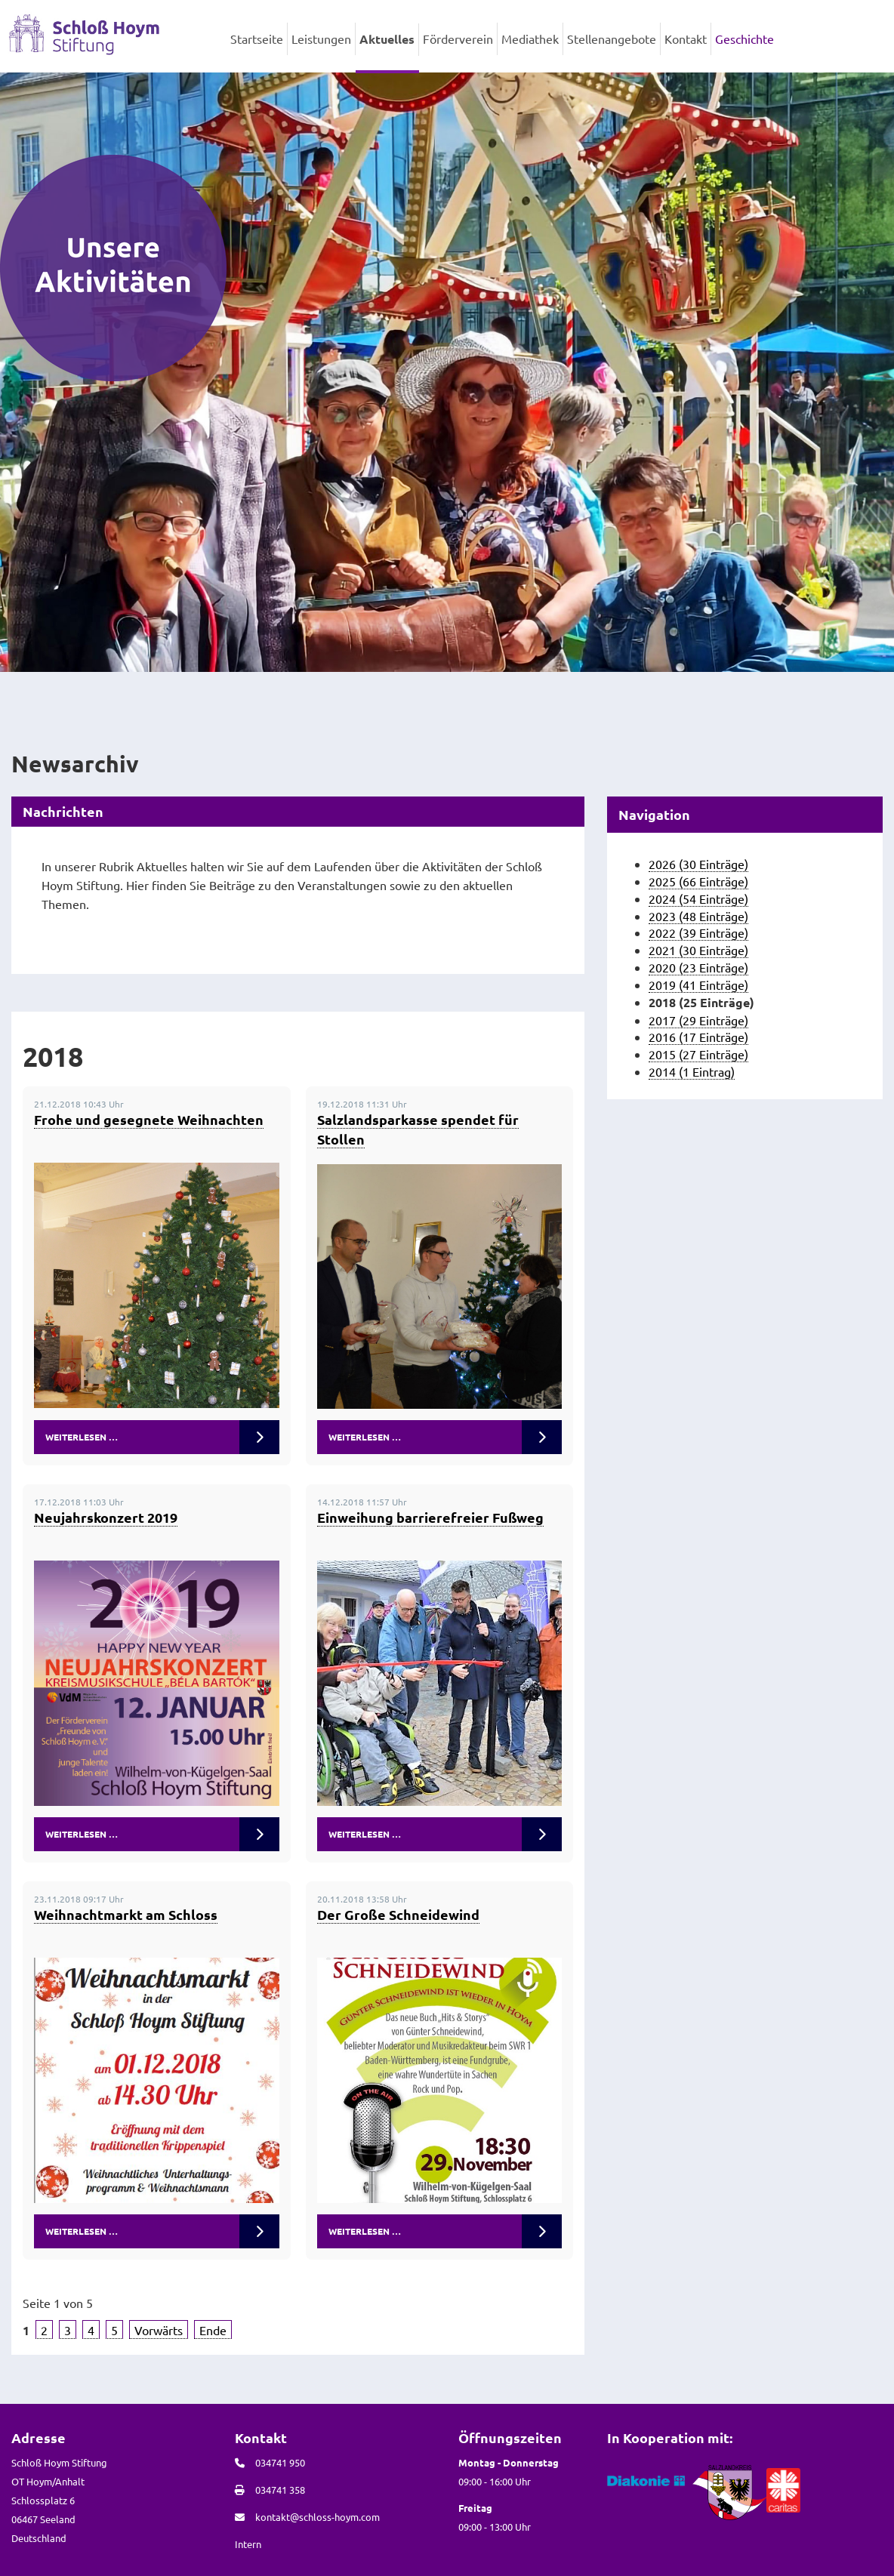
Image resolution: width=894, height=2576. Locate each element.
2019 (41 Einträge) (698, 984)
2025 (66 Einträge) (698, 881)
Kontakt (685, 38)
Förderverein (458, 38)
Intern (248, 2543)
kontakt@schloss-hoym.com (317, 2516)
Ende (213, 2329)
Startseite (256, 38)
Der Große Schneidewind (398, 1914)
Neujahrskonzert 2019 (105, 1517)
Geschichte (744, 38)
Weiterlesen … (81, 1437)
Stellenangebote (611, 38)
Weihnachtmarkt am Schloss (125, 1914)
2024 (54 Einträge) (698, 898)
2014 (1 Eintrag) (692, 1071)
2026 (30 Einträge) (698, 863)
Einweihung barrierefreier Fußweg (430, 1517)
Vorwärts (158, 2329)
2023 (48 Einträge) (698, 915)
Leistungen (321, 38)
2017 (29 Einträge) (698, 1020)
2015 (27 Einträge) (698, 1054)
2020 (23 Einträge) (698, 967)
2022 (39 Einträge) (698, 932)
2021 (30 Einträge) (698, 949)
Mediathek (530, 38)
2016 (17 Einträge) (698, 1036)
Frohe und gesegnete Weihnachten (149, 1119)
